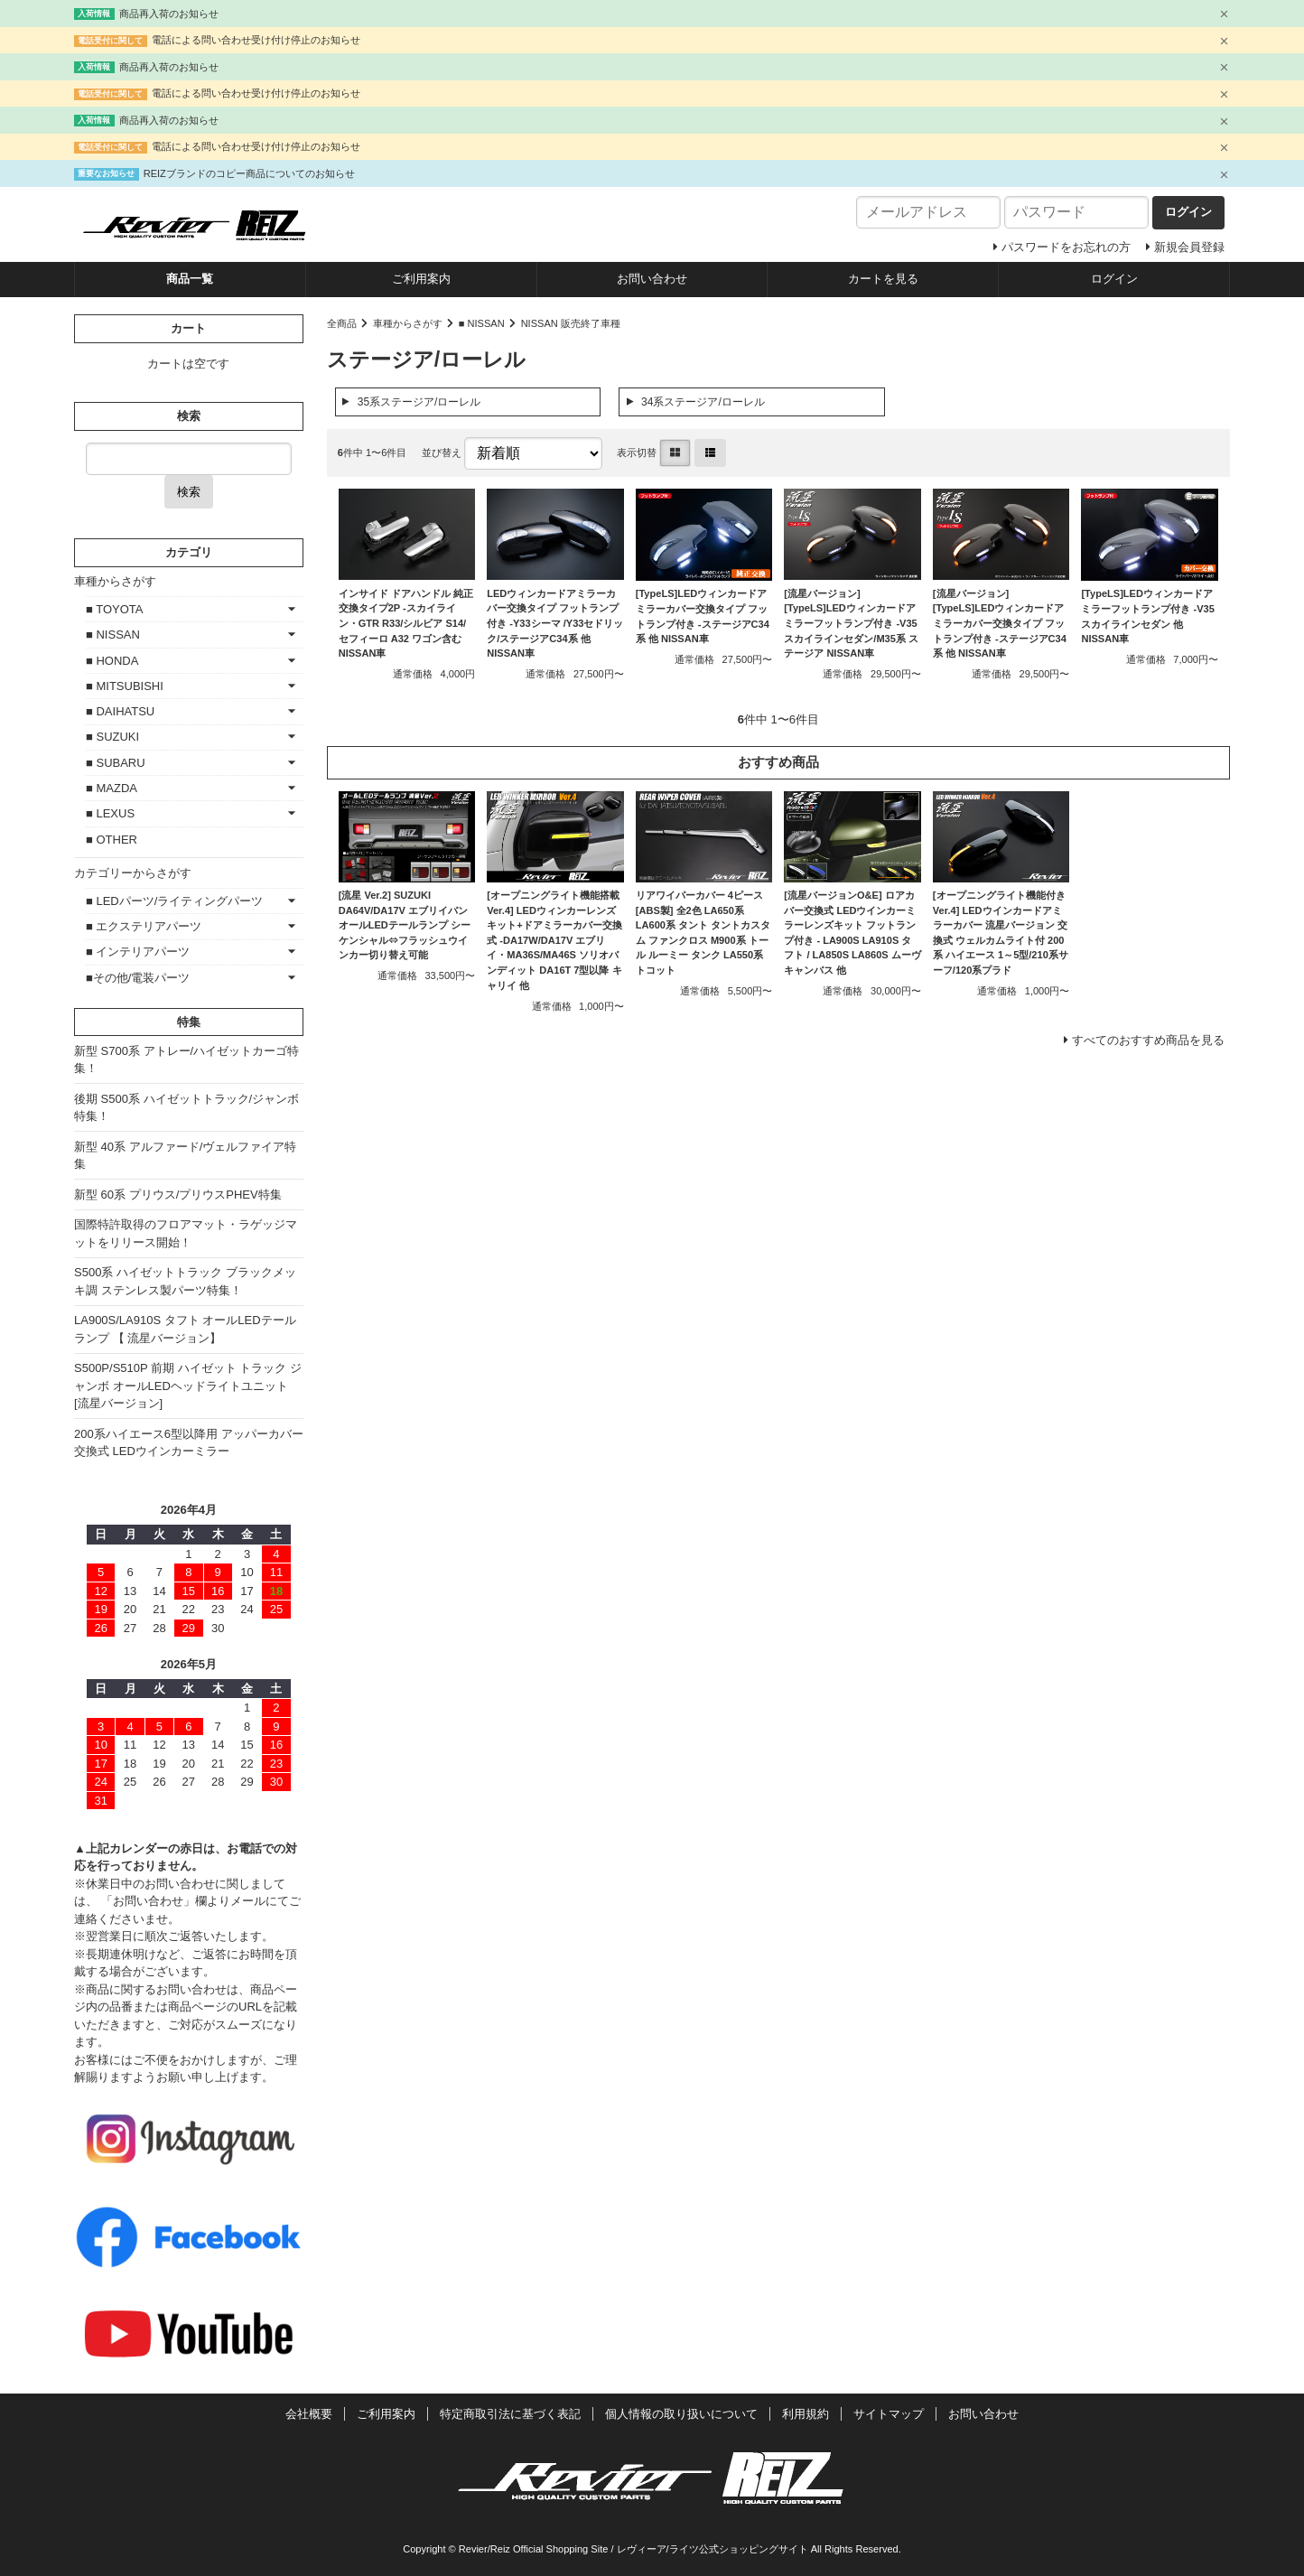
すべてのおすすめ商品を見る (1148, 1040)
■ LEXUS (110, 813)
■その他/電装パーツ (138, 978)
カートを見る (883, 278)
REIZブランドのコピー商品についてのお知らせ (249, 173)
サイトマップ (888, 2414)
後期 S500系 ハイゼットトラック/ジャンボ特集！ (186, 1108)
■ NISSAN (482, 323)
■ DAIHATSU (120, 711)
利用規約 (805, 2414)
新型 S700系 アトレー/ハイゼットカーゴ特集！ (186, 1060)
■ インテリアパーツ (138, 951)
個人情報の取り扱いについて (681, 2414)
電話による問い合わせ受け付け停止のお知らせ (256, 39)
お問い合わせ (652, 278)
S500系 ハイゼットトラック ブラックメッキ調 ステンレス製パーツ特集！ (185, 1281)
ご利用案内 (421, 278)
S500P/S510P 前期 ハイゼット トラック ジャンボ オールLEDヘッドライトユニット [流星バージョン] (188, 1385)
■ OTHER (111, 839)
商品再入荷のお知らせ (169, 13)
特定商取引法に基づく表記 (510, 2414)
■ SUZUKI (112, 736)
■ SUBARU (115, 763)
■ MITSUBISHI (124, 686)
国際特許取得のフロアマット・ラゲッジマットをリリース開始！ (185, 1233)
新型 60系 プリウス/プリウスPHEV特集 (178, 1194)
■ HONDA (112, 660)
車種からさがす (407, 323)
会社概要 (308, 2414)
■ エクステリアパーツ (143, 926)
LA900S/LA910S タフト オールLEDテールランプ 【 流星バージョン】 (185, 1329)
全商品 (342, 323)
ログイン (1114, 278)
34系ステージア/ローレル (703, 402)
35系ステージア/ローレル (419, 402)
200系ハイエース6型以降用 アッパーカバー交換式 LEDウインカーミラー (188, 1443)
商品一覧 (189, 278)
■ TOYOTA (114, 609)
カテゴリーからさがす (132, 873)
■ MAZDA (111, 788)
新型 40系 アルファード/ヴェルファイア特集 (185, 1155)
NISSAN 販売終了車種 (570, 323)
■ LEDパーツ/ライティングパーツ (174, 901)
